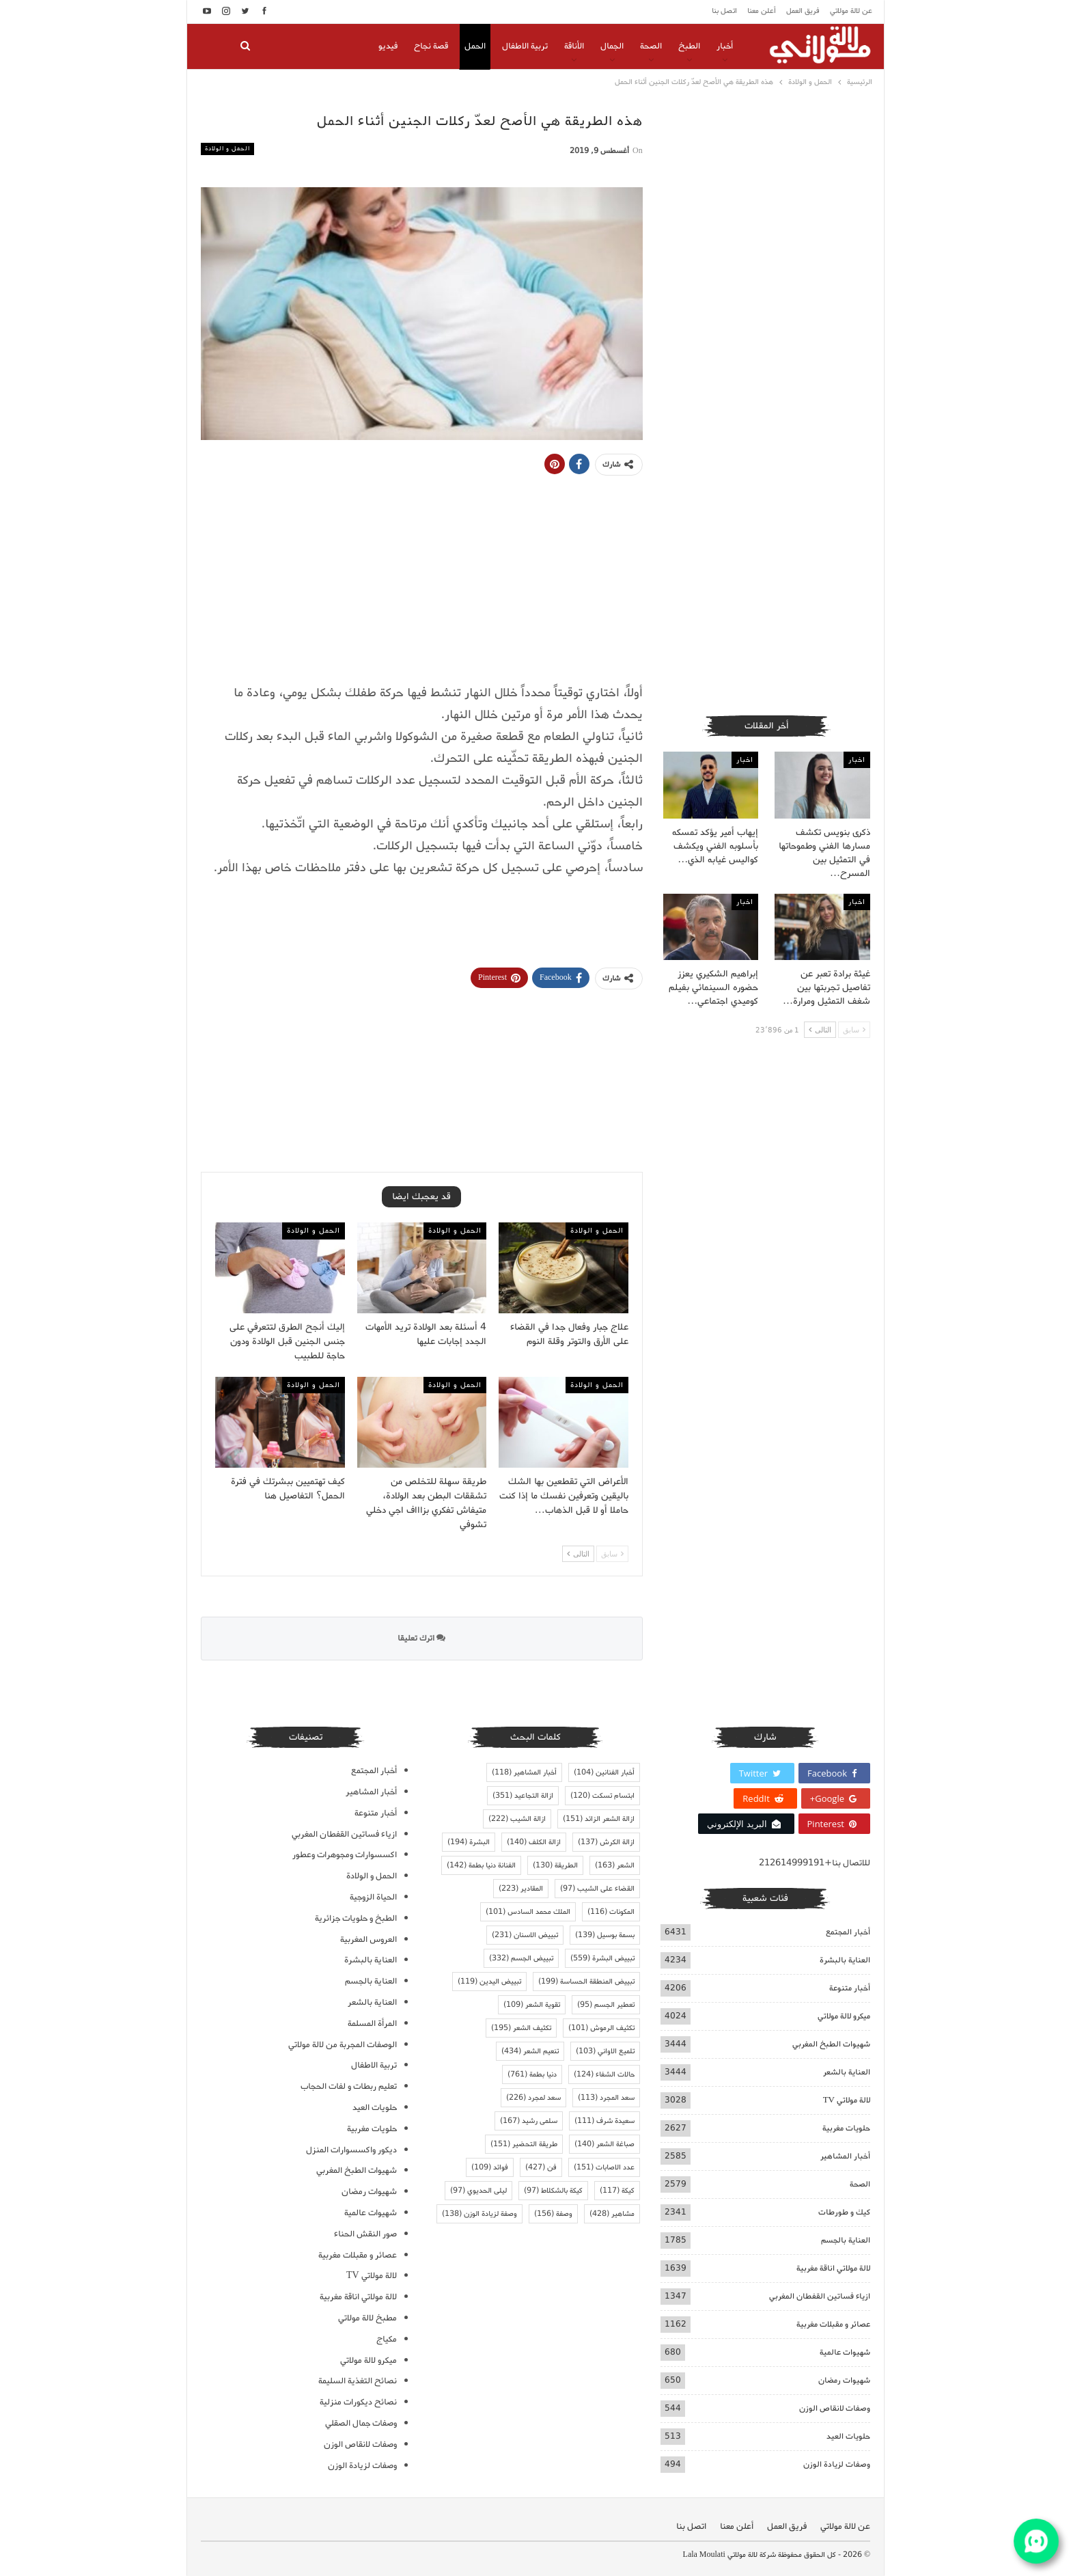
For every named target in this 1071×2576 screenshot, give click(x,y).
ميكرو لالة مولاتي (844, 2016)
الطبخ (689, 46)
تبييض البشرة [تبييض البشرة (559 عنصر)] (602, 1958)
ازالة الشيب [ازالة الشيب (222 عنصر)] (517, 1819)
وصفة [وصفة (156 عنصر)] (553, 2214)
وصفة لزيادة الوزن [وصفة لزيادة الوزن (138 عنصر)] (479, 2214)
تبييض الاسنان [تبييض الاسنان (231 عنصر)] (525, 1935)
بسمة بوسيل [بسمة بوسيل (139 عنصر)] (605, 1935)
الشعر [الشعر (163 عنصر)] (615, 1865)
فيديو (388, 46)
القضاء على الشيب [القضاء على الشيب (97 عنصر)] (597, 1888)
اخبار (856, 760)
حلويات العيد (848, 2436)
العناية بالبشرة (845, 1960)
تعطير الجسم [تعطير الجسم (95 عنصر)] (606, 2005)
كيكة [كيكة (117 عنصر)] (617, 2190)
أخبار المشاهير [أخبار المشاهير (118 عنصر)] (524, 1772)
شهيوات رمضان (844, 2380)
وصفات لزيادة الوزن (836, 2464)
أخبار (725, 46)
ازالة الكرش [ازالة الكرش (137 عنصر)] (606, 1842)
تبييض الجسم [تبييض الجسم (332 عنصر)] (521, 1958)
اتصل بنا (724, 11)
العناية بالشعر (846, 2072)
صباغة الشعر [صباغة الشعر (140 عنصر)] (604, 2144)
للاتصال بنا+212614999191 (814, 1863)
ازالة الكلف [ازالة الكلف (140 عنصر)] (534, 1842)
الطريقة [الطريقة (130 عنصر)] (555, 1865)
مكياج (386, 2339)
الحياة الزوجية (373, 1897)
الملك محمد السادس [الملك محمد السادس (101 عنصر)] (528, 1912)
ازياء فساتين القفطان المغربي (819, 2296)
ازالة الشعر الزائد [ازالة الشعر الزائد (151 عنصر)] (599, 1819)
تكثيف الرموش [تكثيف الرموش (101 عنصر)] (601, 2028)
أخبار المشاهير (845, 2156)
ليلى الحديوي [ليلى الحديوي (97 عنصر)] (478, 2190)
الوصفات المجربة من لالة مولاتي (342, 2045)
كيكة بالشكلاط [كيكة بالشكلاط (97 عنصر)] (553, 2190)
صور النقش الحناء (365, 2234)
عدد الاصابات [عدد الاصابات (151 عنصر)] (604, 2167)
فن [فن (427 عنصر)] (541, 2167)
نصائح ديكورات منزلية (358, 2402)
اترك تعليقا (421, 1638)
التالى (578, 1553)
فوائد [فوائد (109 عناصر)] (489, 2167)
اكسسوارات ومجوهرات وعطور (344, 1855)
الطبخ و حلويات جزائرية (356, 1918)
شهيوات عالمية (845, 2352)
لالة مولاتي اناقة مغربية (833, 2268)
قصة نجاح (431, 46)
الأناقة (574, 46)
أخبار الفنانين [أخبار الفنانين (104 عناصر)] (604, 1772)
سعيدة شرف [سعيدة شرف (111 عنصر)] (604, 2121)
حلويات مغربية (846, 2128)
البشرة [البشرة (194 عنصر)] (468, 1842)
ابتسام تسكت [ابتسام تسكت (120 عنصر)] (602, 1796)
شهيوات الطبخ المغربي (831, 2044)
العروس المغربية (368, 1939)
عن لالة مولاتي (851, 11)
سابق (612, 1553)
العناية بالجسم (845, 2240)
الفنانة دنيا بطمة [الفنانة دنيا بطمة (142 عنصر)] (481, 1865)
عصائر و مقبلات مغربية (833, 2324)
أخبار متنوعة (849, 1988)
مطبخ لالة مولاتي (367, 2318)
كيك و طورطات (844, 2212)
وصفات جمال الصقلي (361, 2423)
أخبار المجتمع (848, 1932)
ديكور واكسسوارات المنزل (351, 2150)
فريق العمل (803, 11)
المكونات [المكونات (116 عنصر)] (611, 1912)
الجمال (612, 46)
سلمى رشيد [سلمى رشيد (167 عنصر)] (528, 2121)
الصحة (651, 46)
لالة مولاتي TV (846, 2100)
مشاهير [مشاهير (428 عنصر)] (612, 2214)
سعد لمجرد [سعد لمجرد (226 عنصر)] (533, 2098)
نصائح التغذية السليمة (357, 2381)
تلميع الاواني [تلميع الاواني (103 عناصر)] (605, 2051)
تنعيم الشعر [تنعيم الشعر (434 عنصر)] (530, 2051)
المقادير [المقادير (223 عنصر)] (521, 1888)
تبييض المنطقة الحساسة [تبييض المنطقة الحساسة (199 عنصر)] (586, 1981)
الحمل (475, 46)
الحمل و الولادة (227, 148)
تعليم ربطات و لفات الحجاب (349, 2086)
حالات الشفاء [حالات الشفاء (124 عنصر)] (604, 2074)
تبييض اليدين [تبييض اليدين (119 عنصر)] (489, 1981)
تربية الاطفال (525, 46)
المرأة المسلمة (372, 2023)
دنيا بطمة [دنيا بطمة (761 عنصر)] (532, 2074)
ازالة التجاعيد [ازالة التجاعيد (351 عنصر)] (522, 1796)
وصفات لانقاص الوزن (834, 2408)
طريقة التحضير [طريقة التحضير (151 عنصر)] (523, 2144)
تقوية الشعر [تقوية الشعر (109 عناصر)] (531, 2005)
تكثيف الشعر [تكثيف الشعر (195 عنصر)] (521, 2028)
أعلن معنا (761, 11)
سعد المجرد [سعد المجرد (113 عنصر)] (606, 2098)
